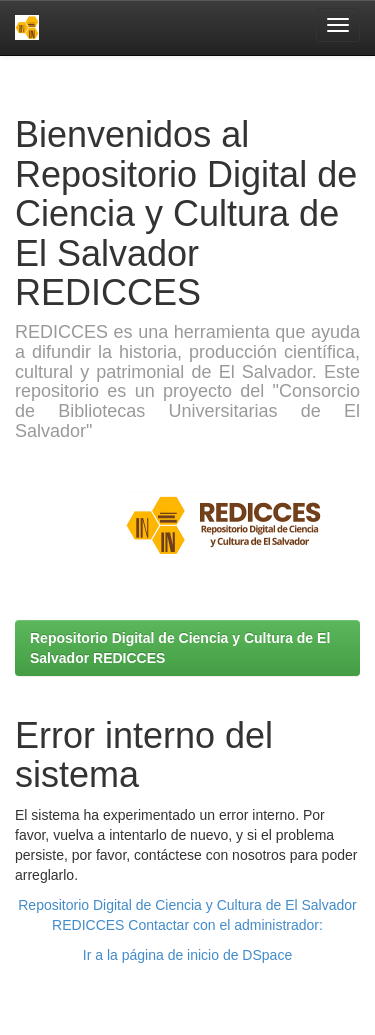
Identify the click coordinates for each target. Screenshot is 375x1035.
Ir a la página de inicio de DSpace (187, 955)
